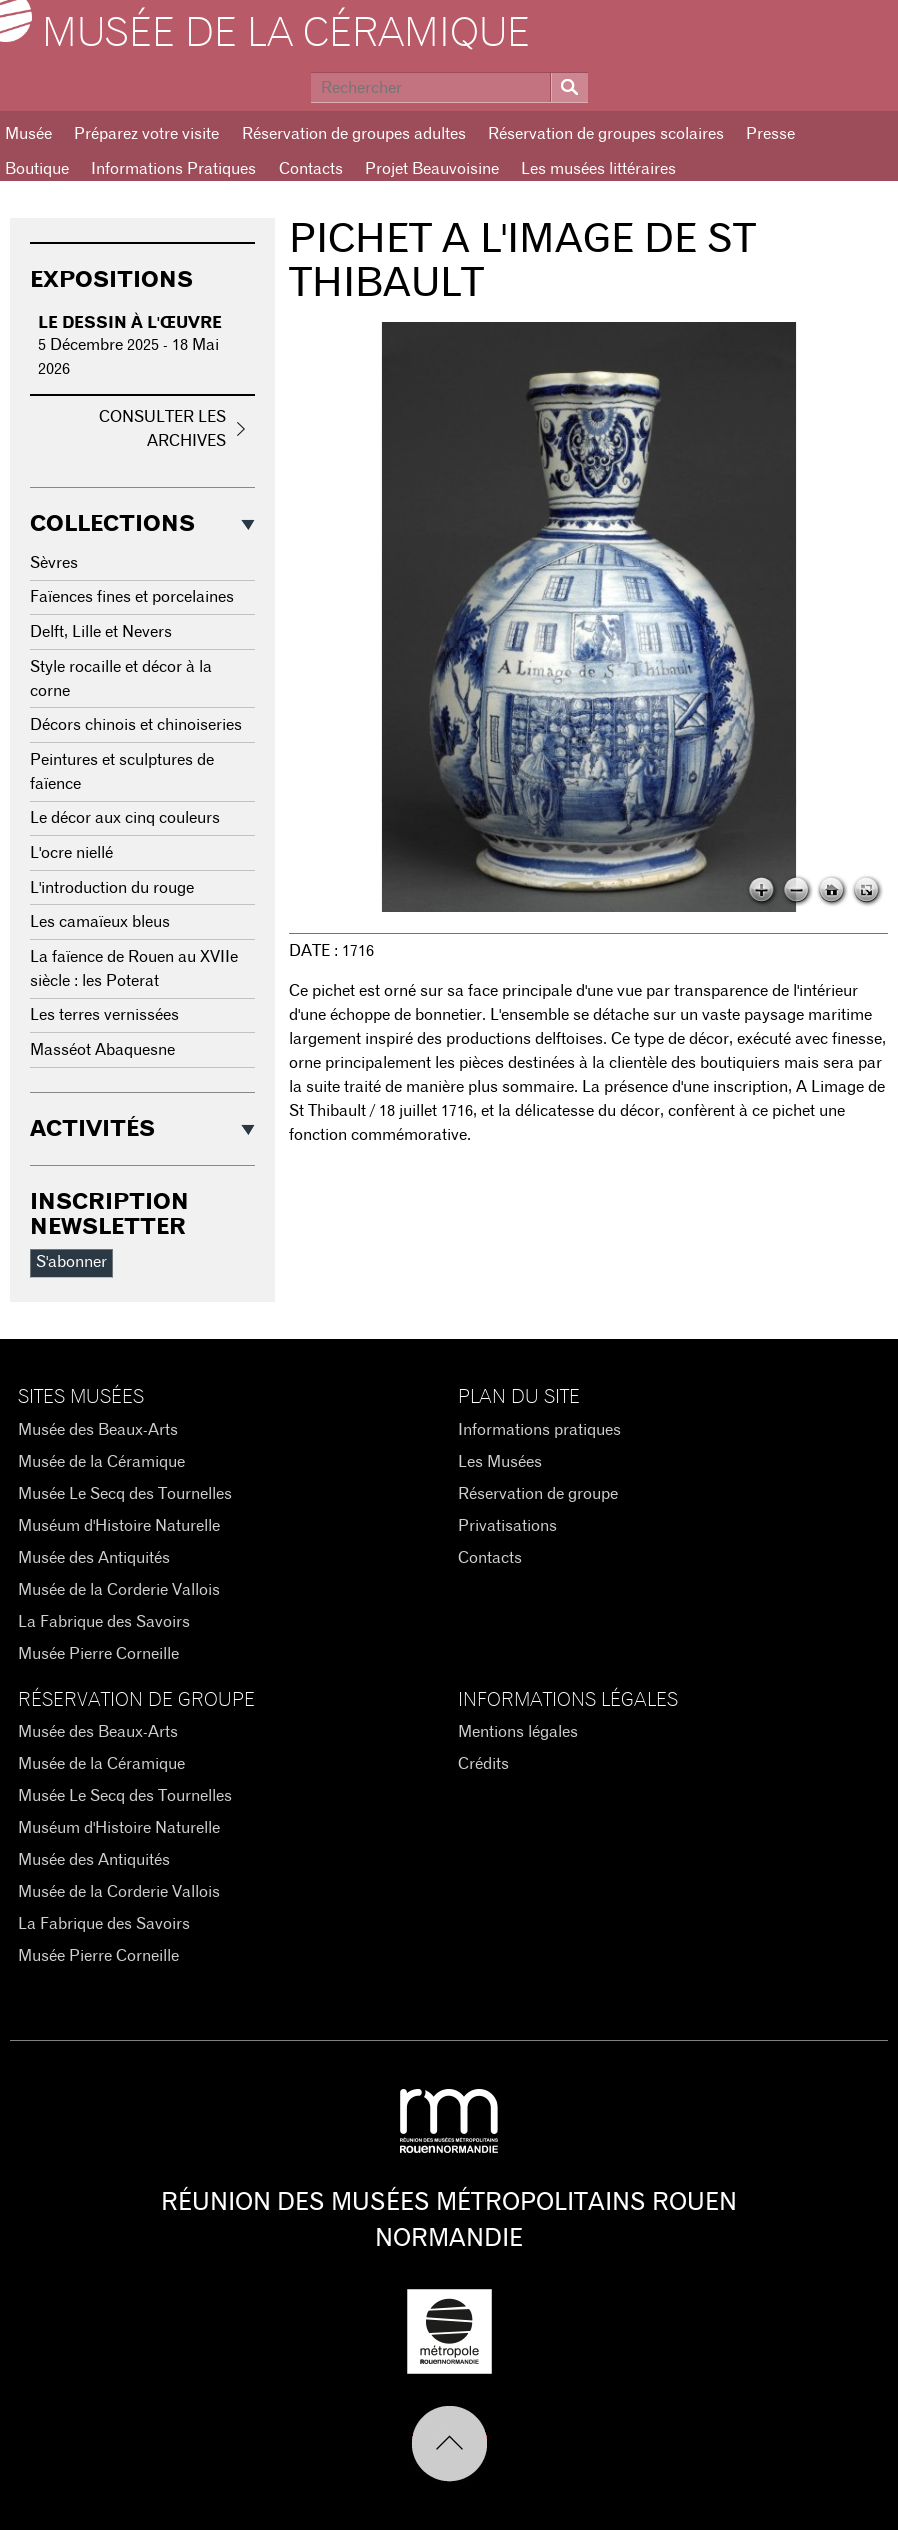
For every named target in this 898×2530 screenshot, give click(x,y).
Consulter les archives (162, 429)
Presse (770, 134)
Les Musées (500, 1462)
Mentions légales (518, 1732)
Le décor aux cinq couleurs (125, 818)
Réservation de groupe (538, 1494)
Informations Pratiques (173, 169)
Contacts (311, 169)
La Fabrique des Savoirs (104, 1622)
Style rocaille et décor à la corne (121, 679)
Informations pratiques (539, 1430)
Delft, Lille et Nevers (101, 632)
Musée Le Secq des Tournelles (125, 1494)
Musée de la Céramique (286, 34)
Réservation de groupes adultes (354, 134)
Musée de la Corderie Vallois (119, 1590)
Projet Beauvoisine (432, 169)
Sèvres (54, 563)
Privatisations (507, 1526)
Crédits (483, 1764)
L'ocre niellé (71, 853)
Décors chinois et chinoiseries (136, 725)
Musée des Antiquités (94, 1558)
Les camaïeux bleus (100, 922)
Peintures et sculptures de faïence (122, 772)
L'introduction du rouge (112, 888)
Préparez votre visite (146, 134)
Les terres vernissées (104, 1015)
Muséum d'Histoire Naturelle (119, 1526)
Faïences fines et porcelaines (132, 597)
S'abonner (71, 1262)
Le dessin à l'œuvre (130, 323)
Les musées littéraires (598, 169)
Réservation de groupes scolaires (606, 134)
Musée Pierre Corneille (98, 1654)
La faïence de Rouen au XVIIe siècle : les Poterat (134, 969)
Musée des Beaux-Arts (98, 1430)
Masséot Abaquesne (102, 1050)
